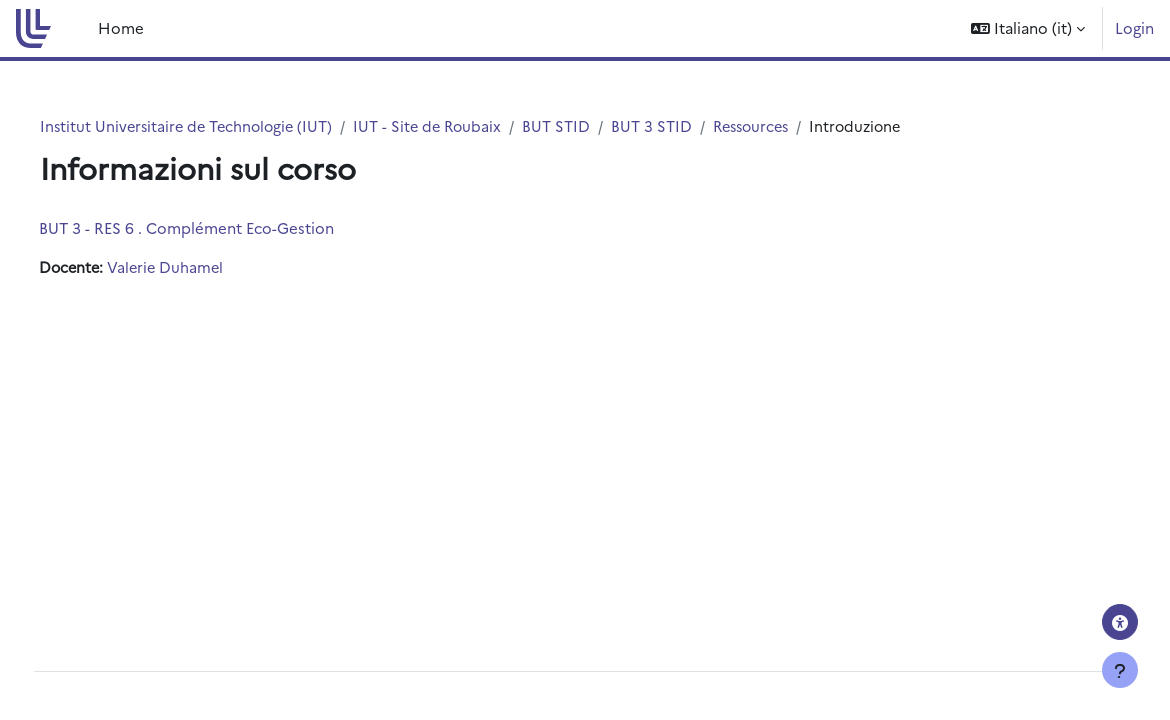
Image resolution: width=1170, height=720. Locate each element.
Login (1134, 27)
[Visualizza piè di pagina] (1120, 670)
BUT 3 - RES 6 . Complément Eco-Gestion (223, 228)
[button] (1028, 28)
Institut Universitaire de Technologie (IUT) (221, 126)
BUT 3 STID (695, 126)
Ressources (798, 126)
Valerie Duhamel (206, 268)
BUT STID (600, 126)
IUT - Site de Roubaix (469, 126)
